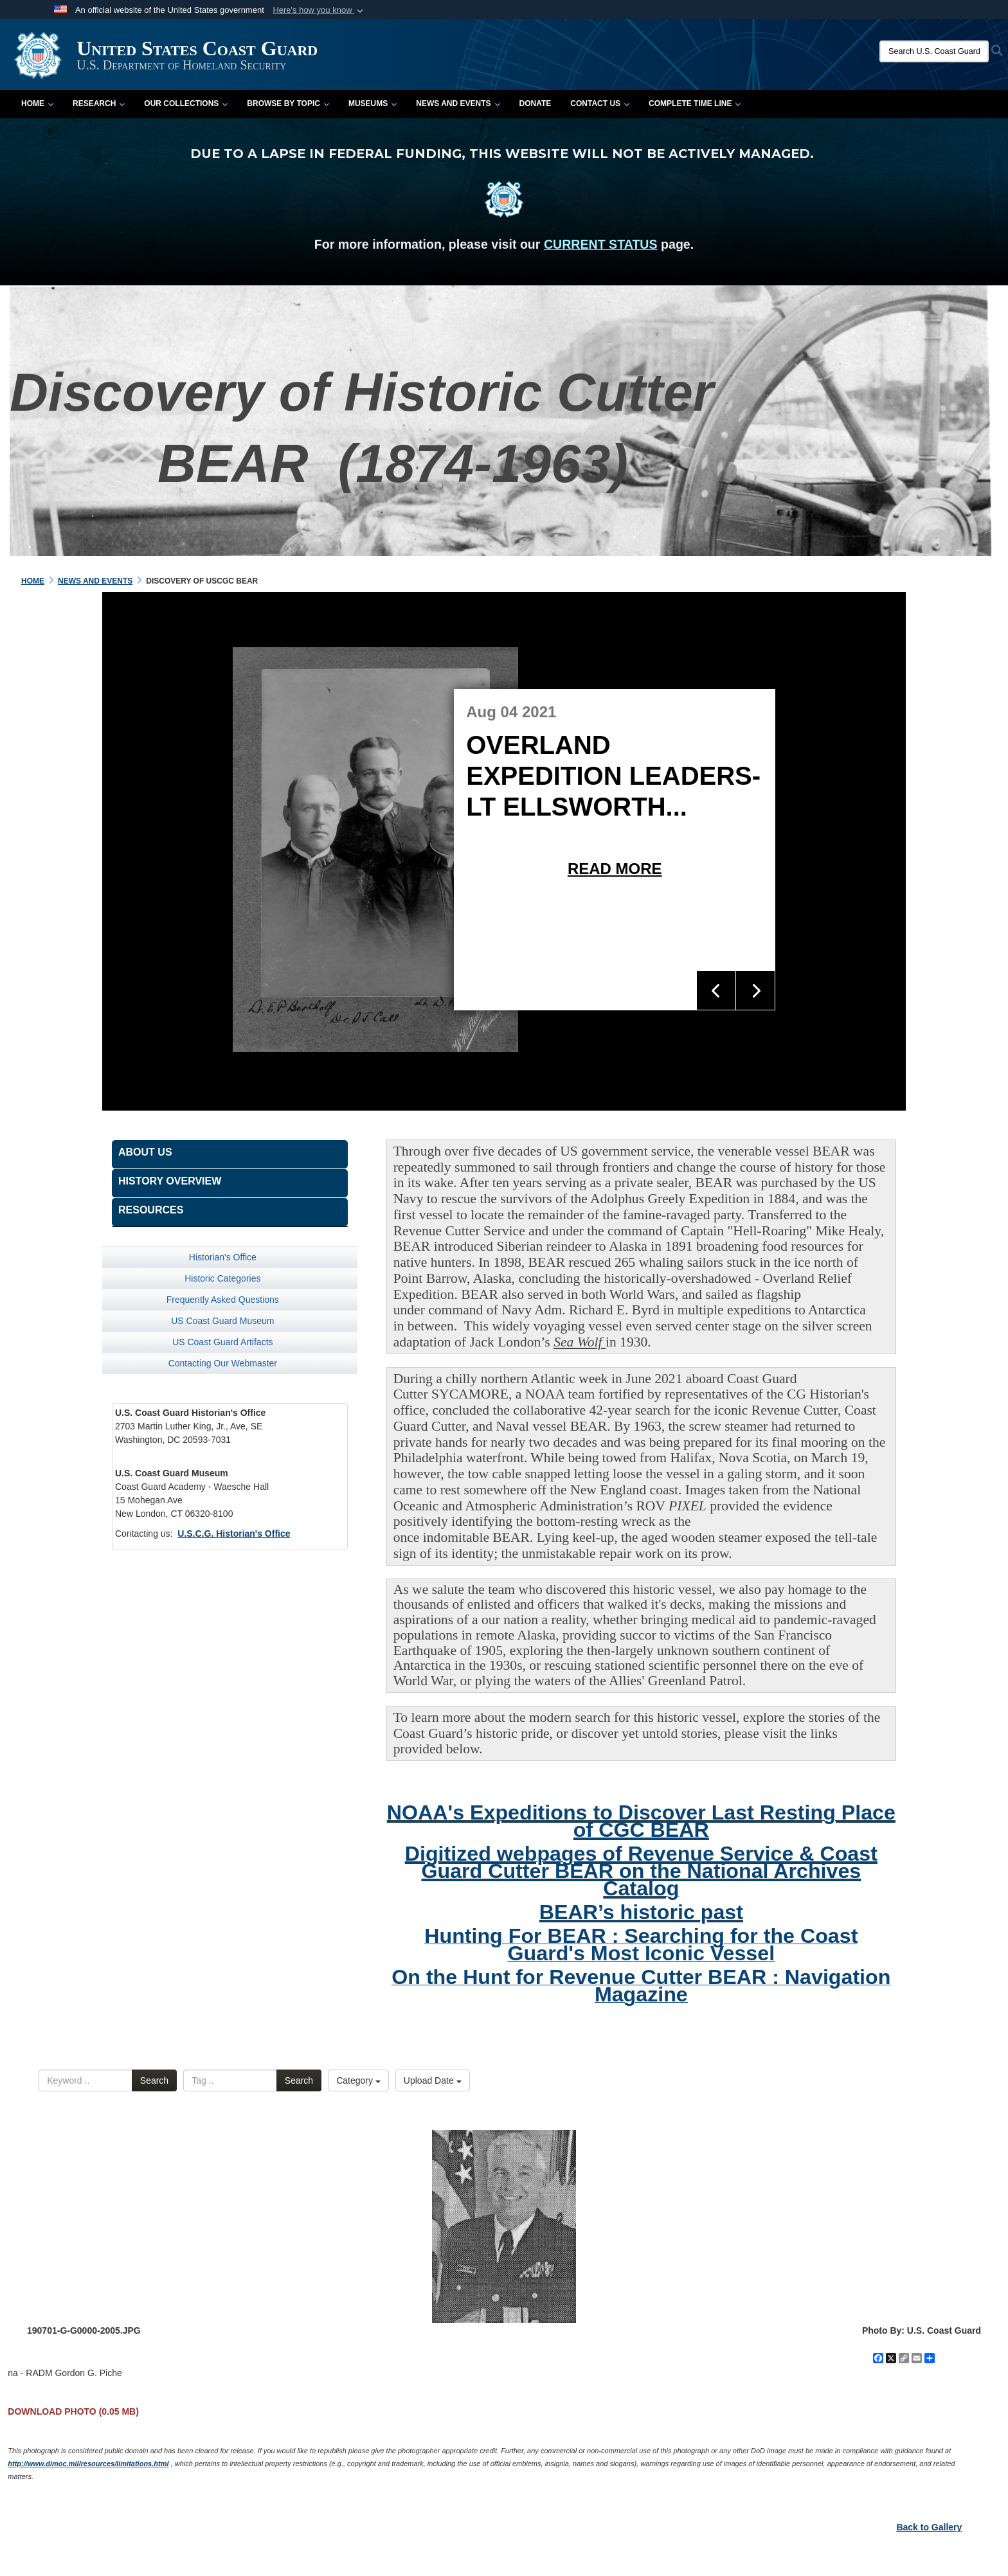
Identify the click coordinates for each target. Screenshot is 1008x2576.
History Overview (169, 1181)
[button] (319, 10)
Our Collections (186, 103)
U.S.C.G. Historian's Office (233, 1533)
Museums (372, 103)
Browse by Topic (288, 103)
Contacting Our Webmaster (222, 1363)
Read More (615, 868)
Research (99, 103)
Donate (535, 103)
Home (37, 103)
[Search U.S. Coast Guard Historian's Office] (934, 51)
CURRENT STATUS (601, 244)
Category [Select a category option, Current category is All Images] (358, 2080)
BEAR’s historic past (641, 1912)
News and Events (458, 103)
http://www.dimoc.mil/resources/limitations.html (88, 2463)
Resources (150, 1209)
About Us (145, 1152)
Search (154, 2080)
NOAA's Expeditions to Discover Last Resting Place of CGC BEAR (641, 1821)
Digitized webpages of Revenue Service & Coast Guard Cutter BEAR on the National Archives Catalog (641, 1871)
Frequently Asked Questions (222, 1299)
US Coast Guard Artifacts (222, 1342)
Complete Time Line (695, 103)
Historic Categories (222, 1278)
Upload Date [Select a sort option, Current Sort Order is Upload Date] (433, 2080)
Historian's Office (222, 1257)
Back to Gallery (929, 2527)
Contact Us (599, 103)
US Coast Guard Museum (222, 1321)
